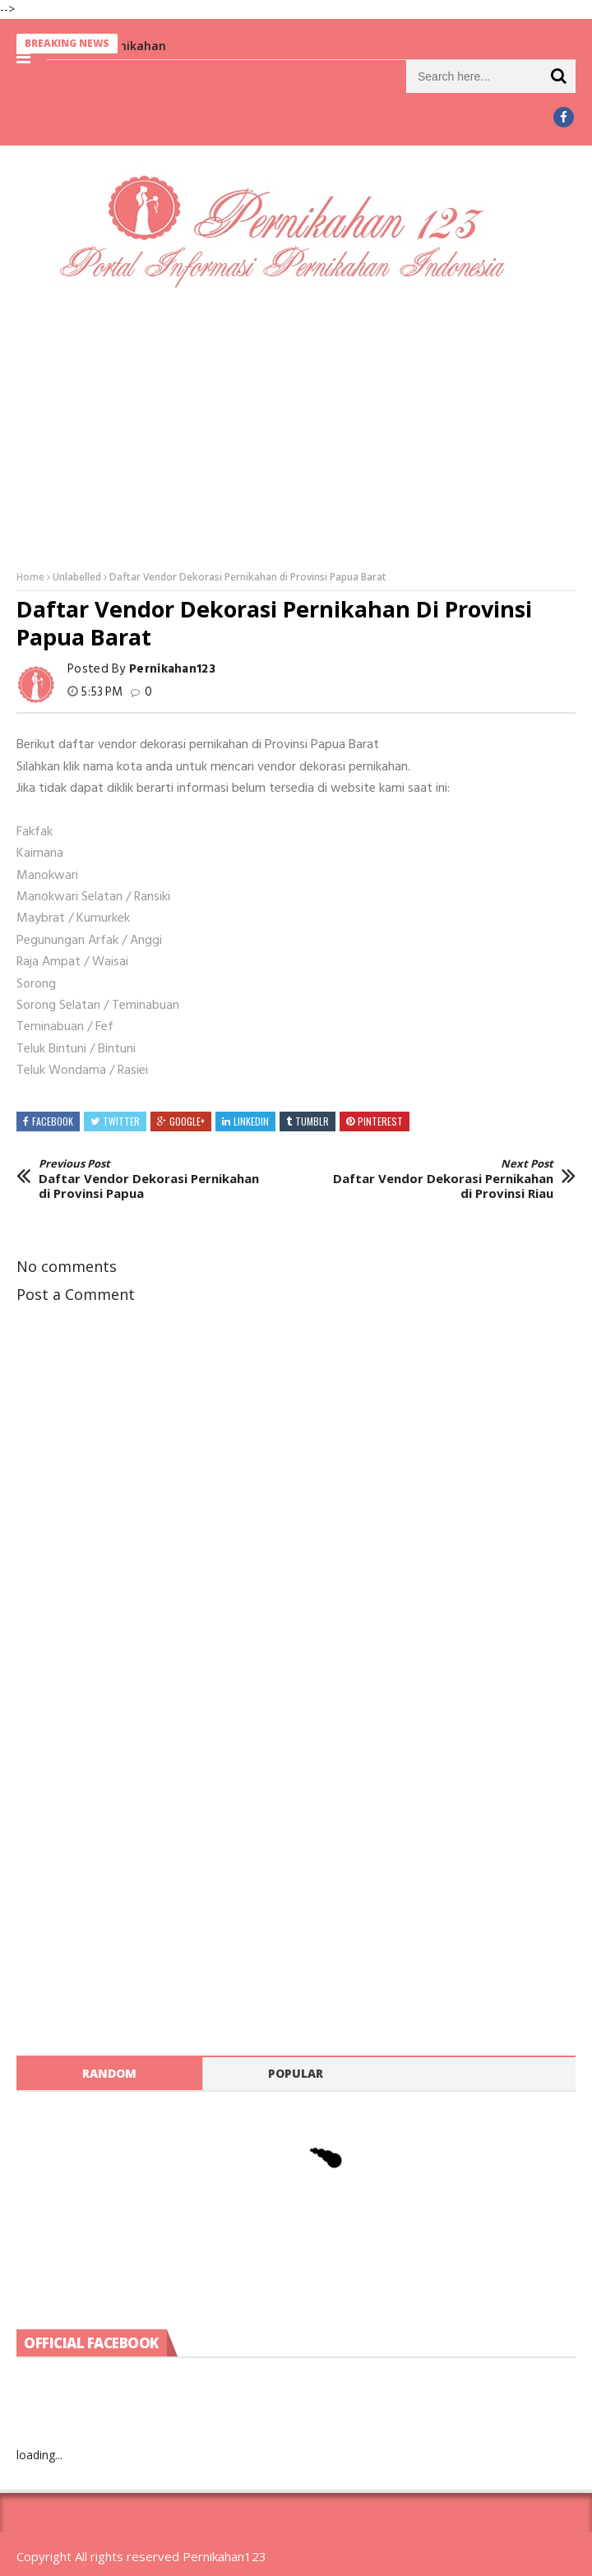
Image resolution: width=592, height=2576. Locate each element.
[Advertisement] (296, 427)
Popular (295, 2073)
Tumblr (312, 1121)
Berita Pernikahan (130, 45)
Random (109, 2073)
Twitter (121, 1121)
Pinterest (380, 1121)
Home (30, 577)
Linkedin (251, 1121)
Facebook (52, 1121)
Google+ (187, 1121)
